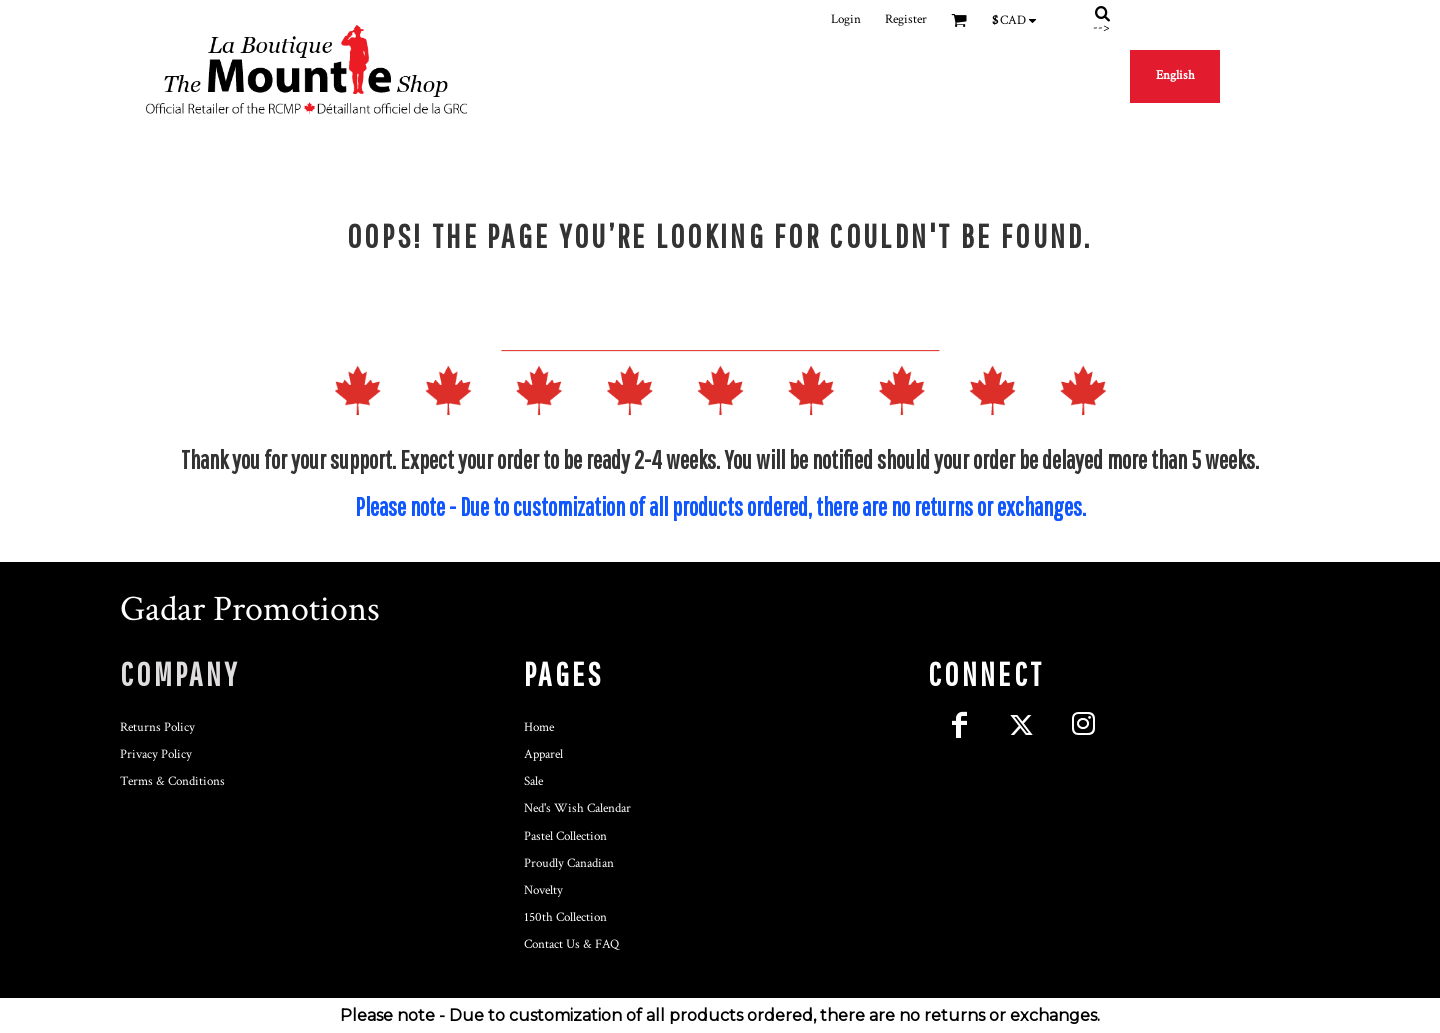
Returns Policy (157, 727)
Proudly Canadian (569, 863)
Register (906, 19)
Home (539, 727)
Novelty (543, 890)
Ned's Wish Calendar (577, 808)
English (1175, 75)
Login (846, 19)
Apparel (543, 754)
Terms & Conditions (172, 781)
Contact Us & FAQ (571, 944)
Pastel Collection (565, 836)
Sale (533, 781)
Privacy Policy (156, 754)
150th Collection (565, 917)
